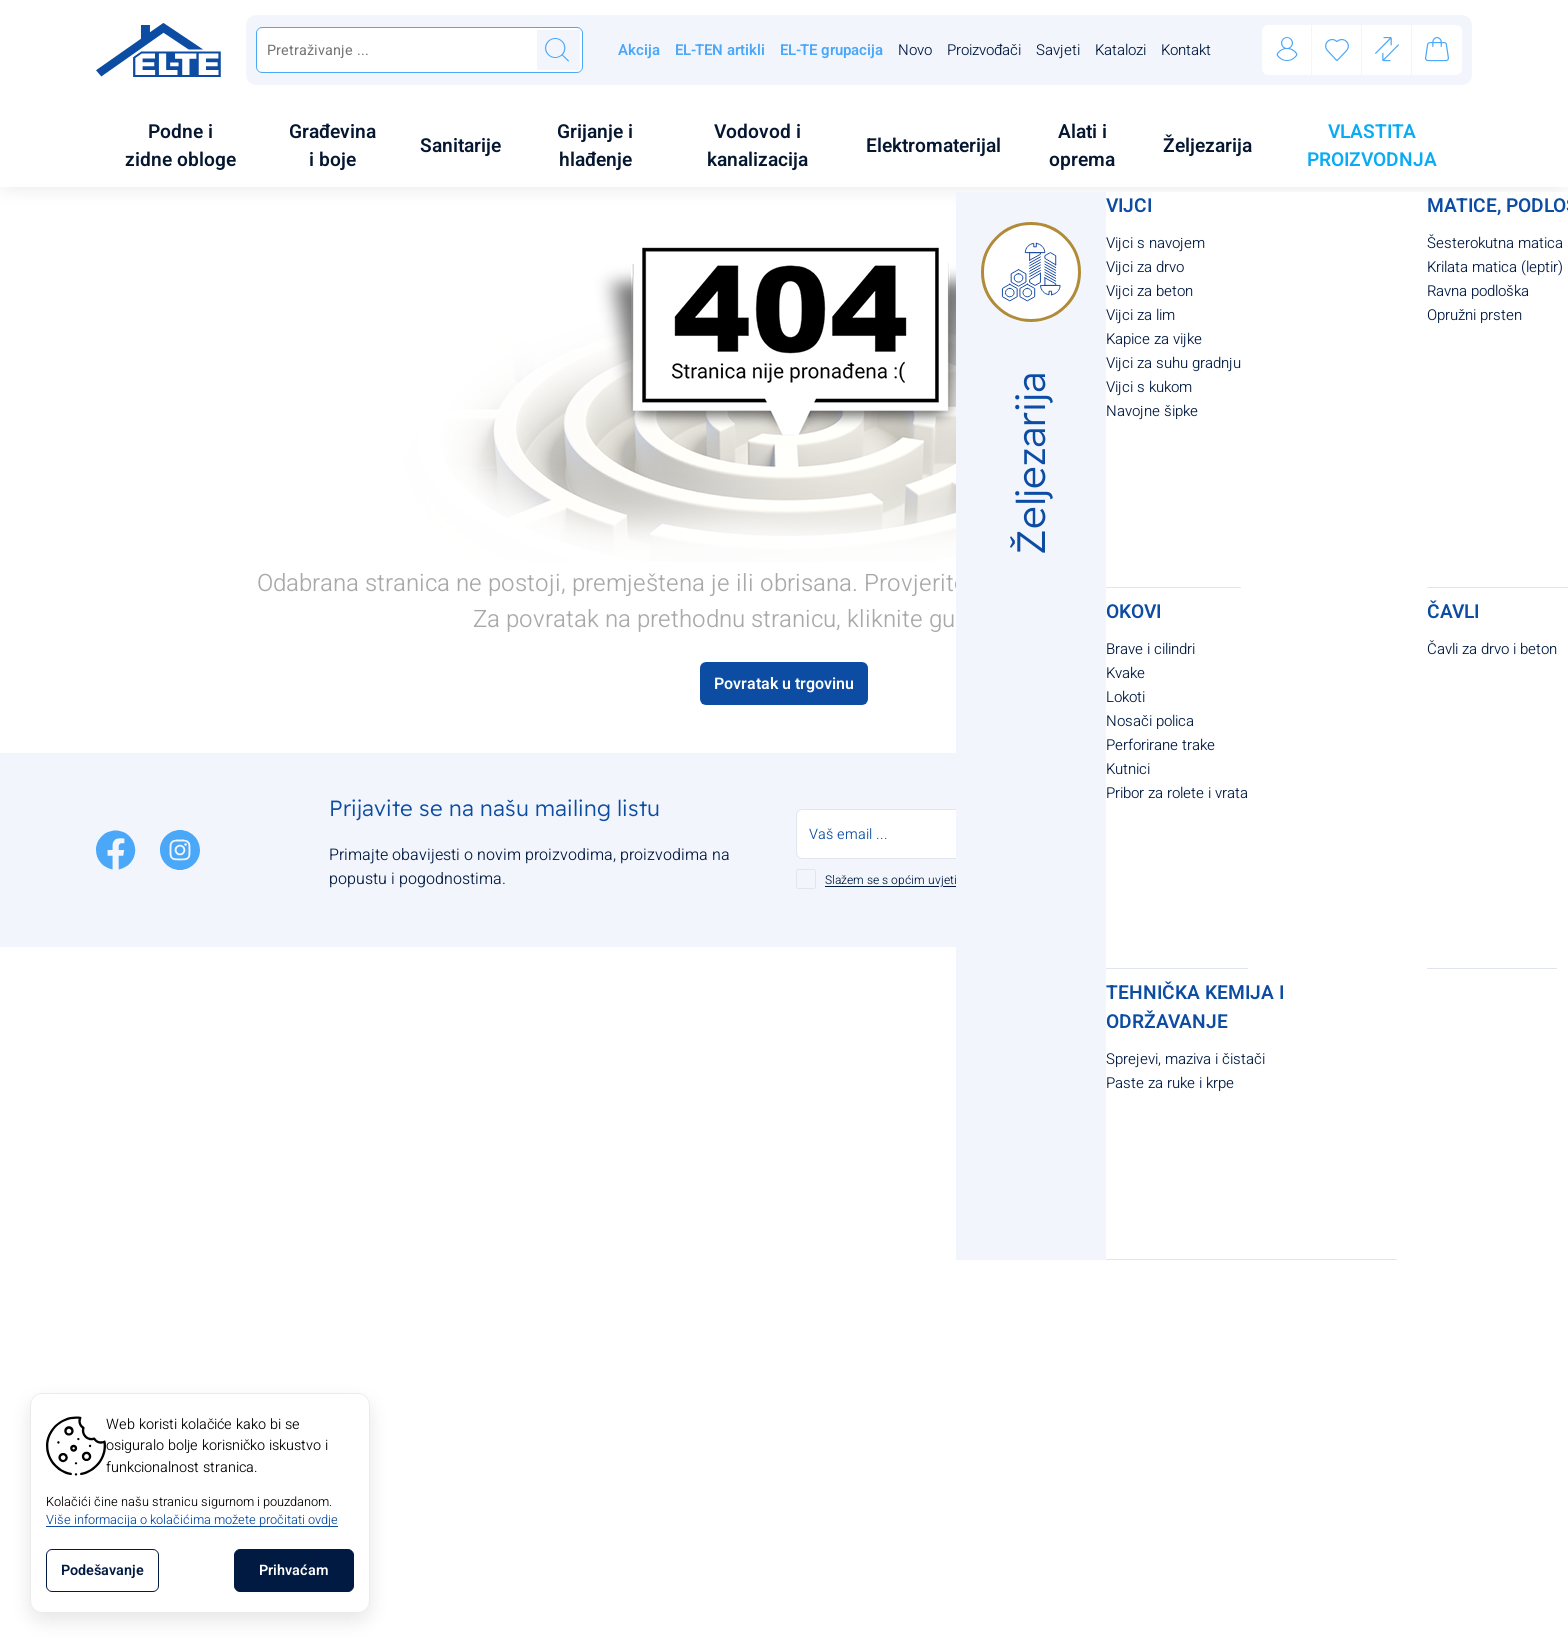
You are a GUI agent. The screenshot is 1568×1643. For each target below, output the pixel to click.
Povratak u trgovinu (784, 642)
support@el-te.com (413, 1214)
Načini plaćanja (851, 1054)
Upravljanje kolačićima (643, 1254)
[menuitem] (186, 125)
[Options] (102, 1570)
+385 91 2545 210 (411, 1174)
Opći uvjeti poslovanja (641, 1054)
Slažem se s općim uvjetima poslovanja (930, 838)
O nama (591, 1174)
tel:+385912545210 (1097, 1075)
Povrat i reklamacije (865, 1174)
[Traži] (557, 50)
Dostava (825, 1094)
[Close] (294, 1570)
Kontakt (1186, 50)
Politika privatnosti (629, 1094)
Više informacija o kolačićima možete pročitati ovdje (192, 1520)
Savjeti (1058, 50)
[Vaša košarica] (1437, 53)
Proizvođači (984, 50)
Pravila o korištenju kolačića (662, 1134)
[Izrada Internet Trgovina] (909, 1619)
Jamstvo (827, 1134)
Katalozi (1120, 50)
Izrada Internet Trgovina (793, 1619)
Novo (915, 50)
